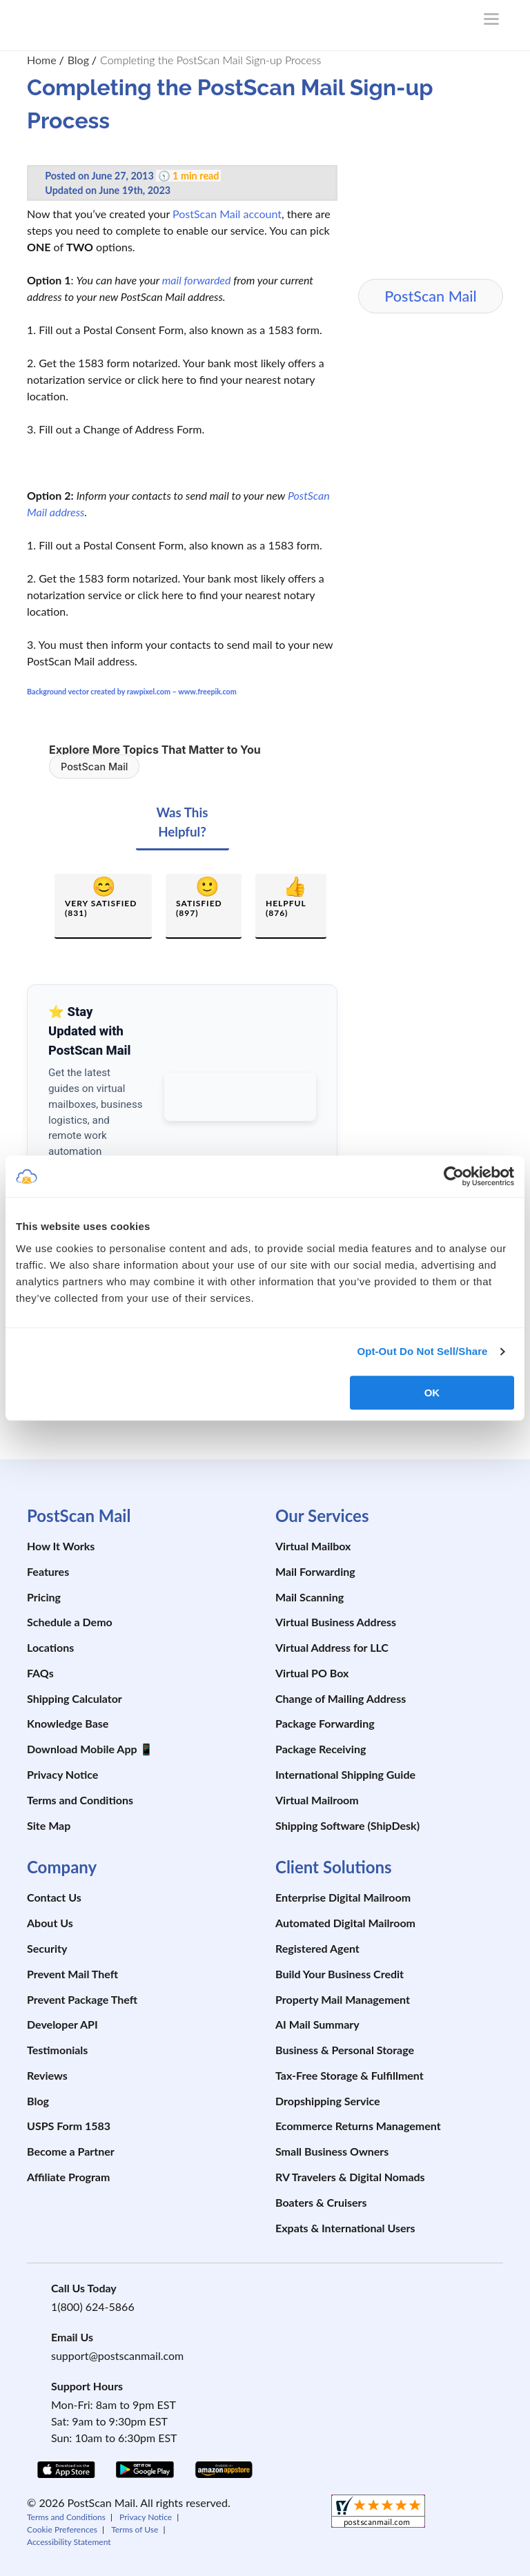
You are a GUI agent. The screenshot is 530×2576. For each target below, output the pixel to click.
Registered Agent (317, 1948)
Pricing (44, 1596)
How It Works (61, 1545)
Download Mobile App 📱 (90, 1748)
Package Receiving (320, 1748)
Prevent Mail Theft (72, 1973)
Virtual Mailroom (317, 1799)
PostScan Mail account (227, 213)
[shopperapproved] (378, 2512)
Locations (50, 1647)
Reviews (47, 2075)
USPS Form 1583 (68, 2125)
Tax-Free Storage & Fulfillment (349, 2075)
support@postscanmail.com (117, 2355)
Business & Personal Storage (344, 2049)
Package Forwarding (325, 1723)
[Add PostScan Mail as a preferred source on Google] (240, 1097)
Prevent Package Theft (82, 1999)
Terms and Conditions (80, 1799)
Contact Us (54, 1897)
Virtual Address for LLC (332, 1647)
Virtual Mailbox (313, 1545)
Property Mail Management (342, 1999)
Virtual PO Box (312, 1672)
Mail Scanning (309, 1596)
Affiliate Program (68, 2176)
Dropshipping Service (327, 2100)
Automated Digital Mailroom (345, 1922)
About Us (50, 1922)
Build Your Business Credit (339, 1973)
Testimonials (57, 2049)
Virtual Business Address (335, 1621)
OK (432, 1392)
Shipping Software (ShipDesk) (347, 1825)
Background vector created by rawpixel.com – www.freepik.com (132, 691)
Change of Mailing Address (340, 1698)
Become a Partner (71, 2151)
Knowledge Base (67, 1723)
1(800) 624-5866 (93, 2306)
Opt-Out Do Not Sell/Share (422, 1351)
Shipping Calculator (74, 1698)
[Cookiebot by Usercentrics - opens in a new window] (453, 1176)
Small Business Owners (332, 2151)
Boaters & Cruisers (321, 2202)
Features (48, 1571)
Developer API (62, 2024)
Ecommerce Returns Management (358, 2125)
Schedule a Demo (69, 1621)
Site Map (48, 1825)
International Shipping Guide (345, 1774)
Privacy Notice (62, 1774)
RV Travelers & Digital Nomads (350, 2176)
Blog (38, 2100)
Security (47, 1948)
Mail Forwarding (315, 1571)
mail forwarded (196, 279)
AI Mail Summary (317, 2024)
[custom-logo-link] (99, 22)
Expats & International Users (345, 2227)
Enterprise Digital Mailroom (343, 1897)
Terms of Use (134, 2529)
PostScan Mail (94, 766)
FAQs (40, 1672)
